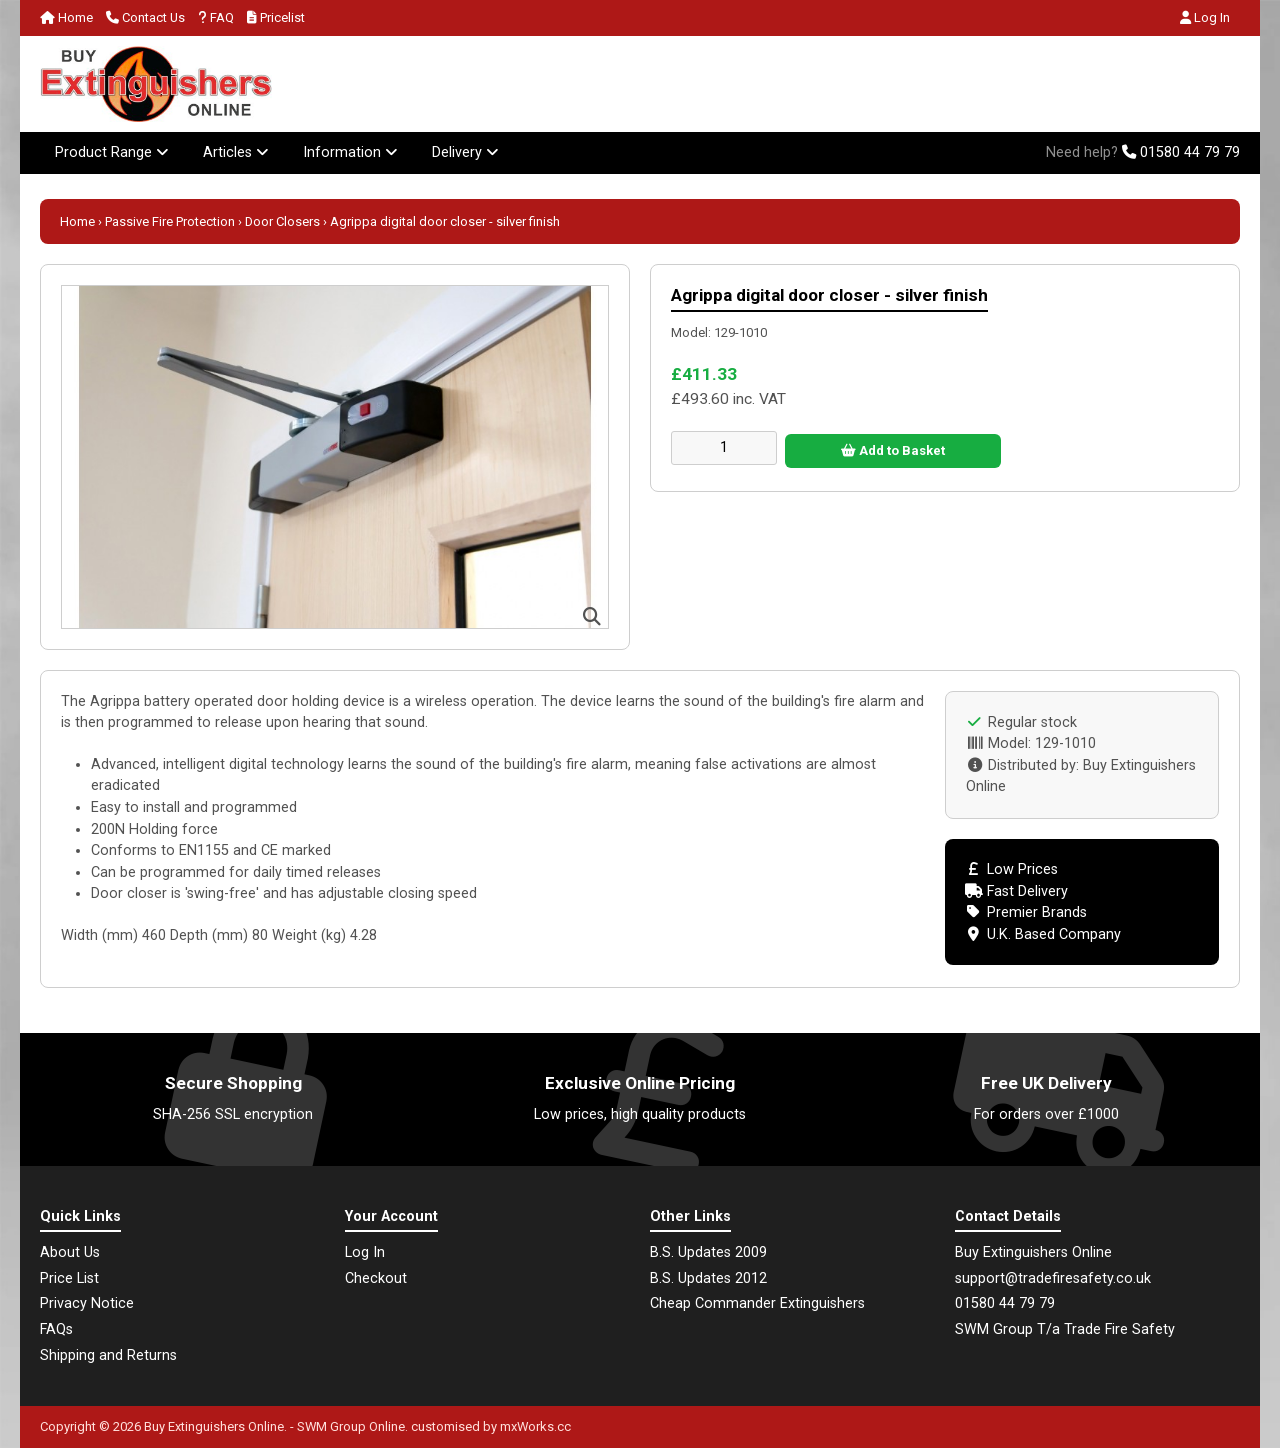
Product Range (112, 152)
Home (66, 17)
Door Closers (282, 221)
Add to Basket (893, 450)
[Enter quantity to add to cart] (724, 448)
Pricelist (276, 17)
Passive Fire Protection (170, 221)
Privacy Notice (87, 1303)
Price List (69, 1278)
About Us (70, 1252)
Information (350, 152)
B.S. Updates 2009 (708, 1252)
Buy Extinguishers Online (214, 1426)
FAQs (56, 1329)
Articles (236, 152)
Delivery (465, 152)
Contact (145, 17)
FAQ (216, 17)
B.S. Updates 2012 (708, 1278)
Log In (1205, 17)
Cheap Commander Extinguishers (757, 1303)
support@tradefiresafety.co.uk (1053, 1278)
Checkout (376, 1278)
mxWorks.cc (535, 1426)
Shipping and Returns (108, 1355)
